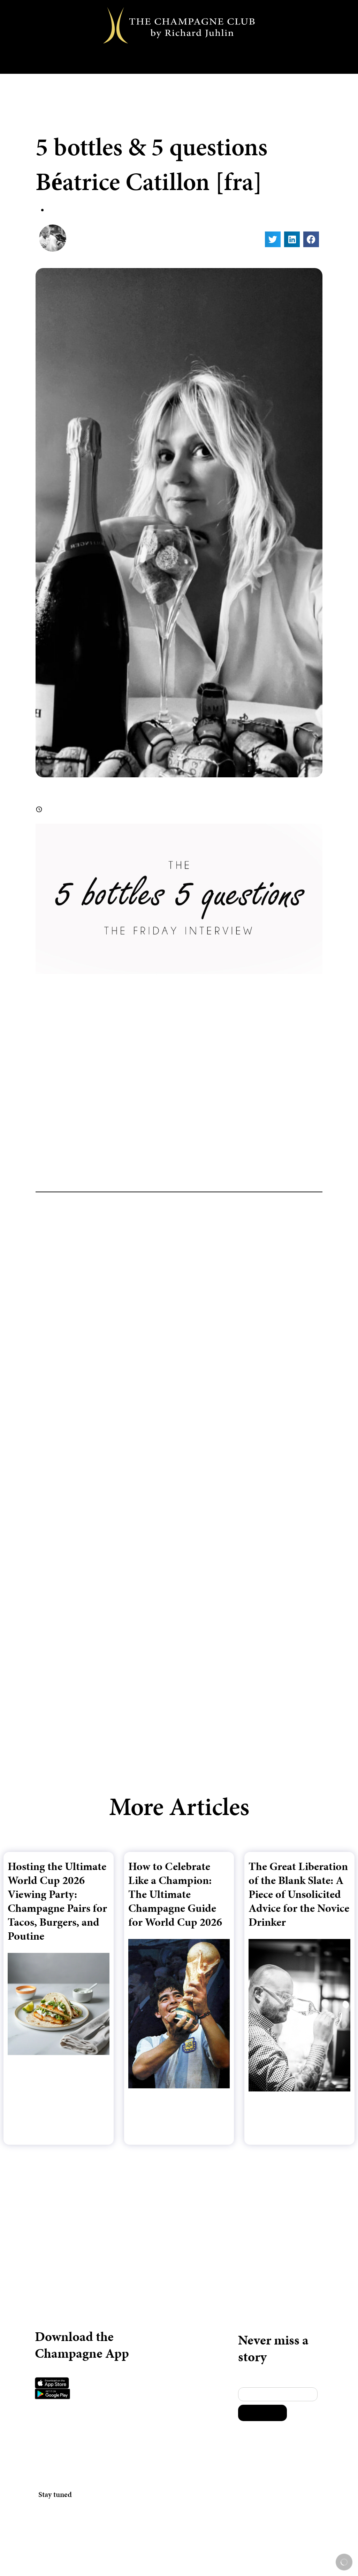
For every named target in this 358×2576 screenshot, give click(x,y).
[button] (273, 239)
